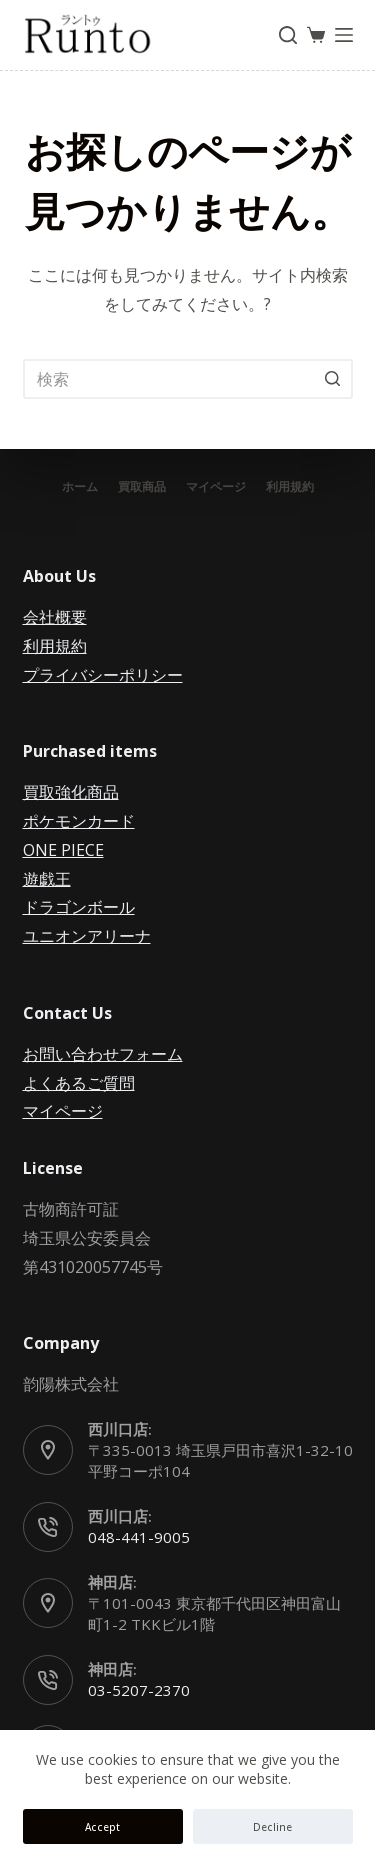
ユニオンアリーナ (87, 936)
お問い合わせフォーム (103, 1054)
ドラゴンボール (79, 907)
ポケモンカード (79, 821)
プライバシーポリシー (103, 675)
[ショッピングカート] (316, 35)
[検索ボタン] (333, 379)
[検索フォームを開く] (288, 35)
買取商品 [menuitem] (142, 487)
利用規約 (55, 646)
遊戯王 (47, 879)
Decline (272, 1827)
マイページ (63, 1111)
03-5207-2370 (139, 1690)
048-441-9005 (139, 1537)
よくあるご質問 (79, 1083)
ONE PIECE (63, 850)
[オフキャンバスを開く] (344, 35)
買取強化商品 (71, 792)
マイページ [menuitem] (216, 487)
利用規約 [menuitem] (290, 487)
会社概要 (55, 617)
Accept (102, 1827)
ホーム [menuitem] (80, 487)
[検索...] (188, 379)
